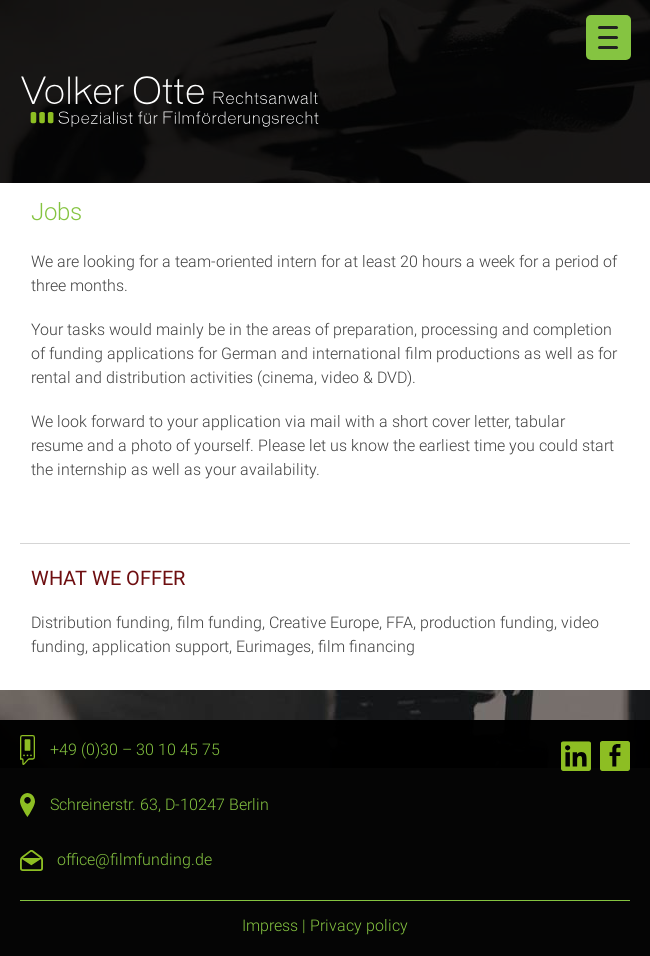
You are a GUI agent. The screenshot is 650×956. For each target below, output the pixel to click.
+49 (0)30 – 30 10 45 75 (135, 749)
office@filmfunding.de (134, 859)
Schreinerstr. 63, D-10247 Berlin (159, 804)
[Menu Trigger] (608, 37)
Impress (270, 925)
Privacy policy (359, 925)
